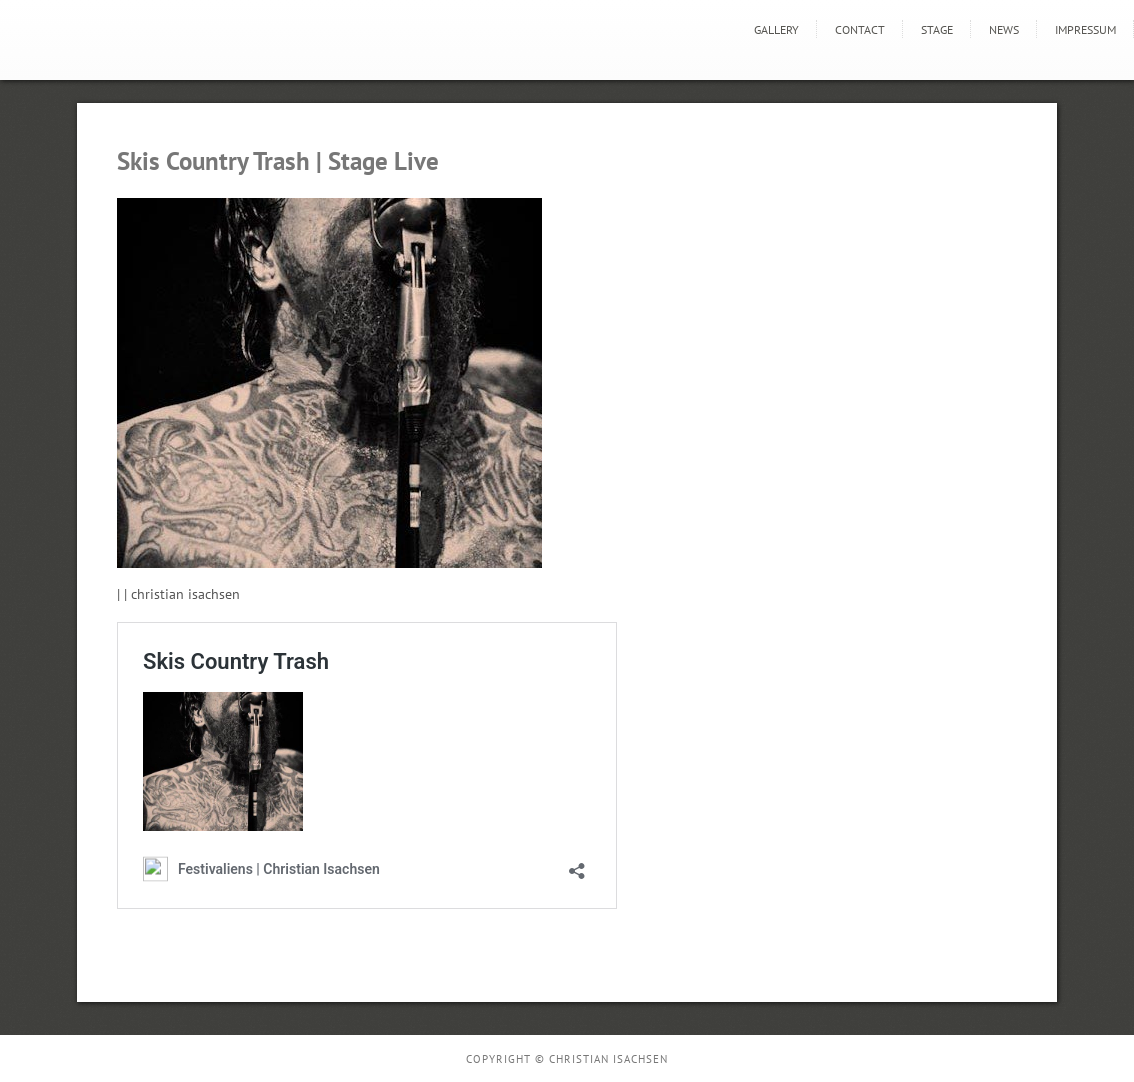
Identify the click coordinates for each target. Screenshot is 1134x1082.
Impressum (1085, 29)
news (1004, 29)
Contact (860, 29)
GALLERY (776, 29)
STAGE (937, 29)
